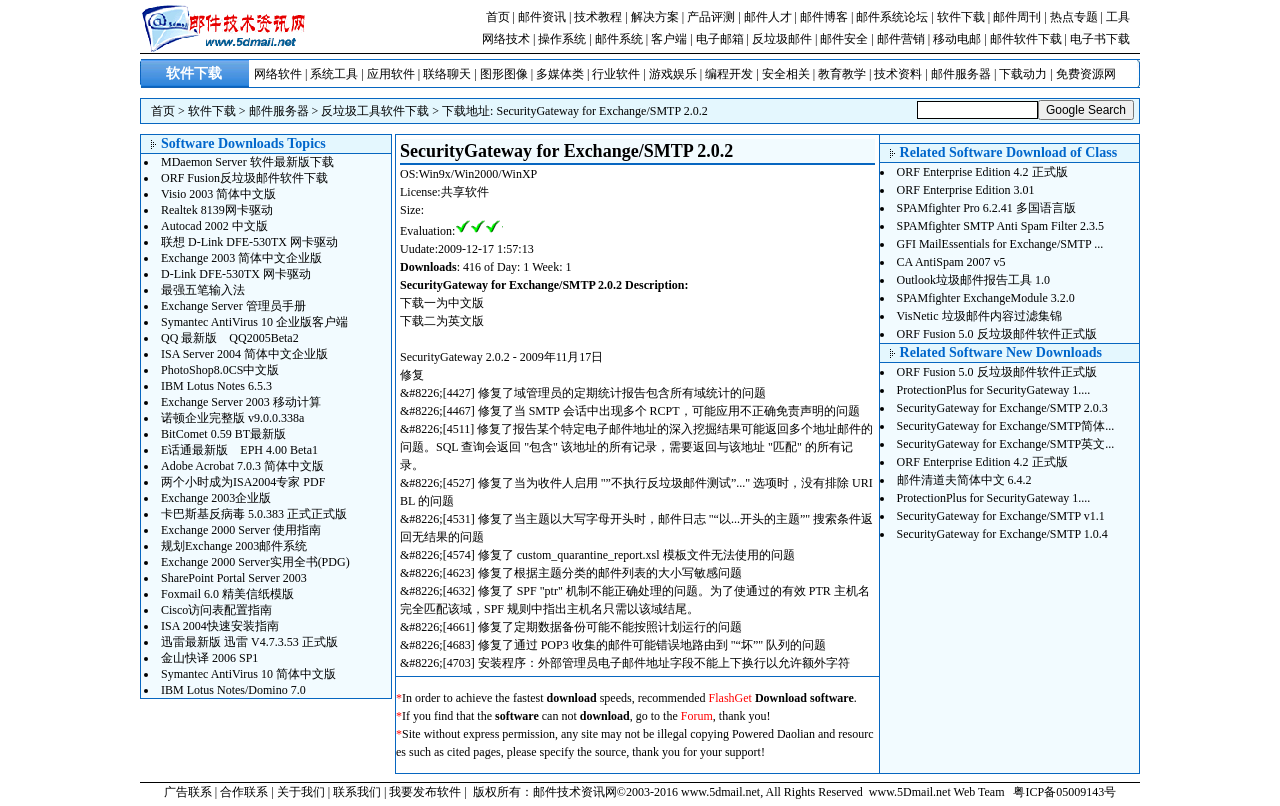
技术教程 (598, 17)
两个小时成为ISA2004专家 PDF (243, 482)
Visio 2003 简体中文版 (218, 194)
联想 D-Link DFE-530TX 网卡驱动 (249, 242)
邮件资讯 (542, 17)
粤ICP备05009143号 (1064, 792)
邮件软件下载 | (1030, 39)
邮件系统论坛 (892, 17)
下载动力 (1023, 74)
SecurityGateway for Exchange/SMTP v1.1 (1001, 516)
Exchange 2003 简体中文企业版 (241, 258)
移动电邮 (957, 39)
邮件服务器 (961, 74)
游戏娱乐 (673, 74)
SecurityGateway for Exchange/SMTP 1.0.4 (1002, 534)
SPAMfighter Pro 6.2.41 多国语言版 (986, 208)
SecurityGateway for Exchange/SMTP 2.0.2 (601, 111)
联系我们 (357, 792)
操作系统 (562, 39)
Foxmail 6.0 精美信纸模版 (227, 594)
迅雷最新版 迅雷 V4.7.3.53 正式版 (249, 642)
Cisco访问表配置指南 (216, 610)
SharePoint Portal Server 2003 (234, 578)
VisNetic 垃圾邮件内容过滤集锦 (979, 316)
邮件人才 (768, 17)
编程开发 (729, 74)
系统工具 (334, 74)
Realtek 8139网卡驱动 (217, 210)
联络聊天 (447, 74)
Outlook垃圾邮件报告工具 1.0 (973, 280)
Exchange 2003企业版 (216, 498)
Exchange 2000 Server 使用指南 (241, 530)
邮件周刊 (1017, 17)
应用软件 (391, 74)
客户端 (669, 39)
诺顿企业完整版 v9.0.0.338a (232, 418)
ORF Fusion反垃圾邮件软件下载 (244, 178)
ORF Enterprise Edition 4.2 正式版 (982, 172)
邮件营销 (901, 39)
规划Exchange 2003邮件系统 (234, 546)
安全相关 (786, 74)
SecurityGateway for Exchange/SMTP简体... (1006, 426)
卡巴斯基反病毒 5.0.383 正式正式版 (254, 514)
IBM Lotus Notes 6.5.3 (216, 386)
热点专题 (1074, 17)
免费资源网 (1086, 74)
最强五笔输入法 (203, 290)
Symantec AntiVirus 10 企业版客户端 (254, 322)
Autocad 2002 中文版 (214, 226)
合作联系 (244, 792)
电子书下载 (1100, 39)
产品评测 (711, 17)
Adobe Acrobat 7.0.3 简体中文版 (242, 466)
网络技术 (506, 39)
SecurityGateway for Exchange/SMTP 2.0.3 (1002, 408)
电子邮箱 (720, 39)
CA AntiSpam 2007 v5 (951, 262)
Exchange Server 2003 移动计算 (241, 402)
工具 (1118, 17)
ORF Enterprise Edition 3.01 (966, 190)
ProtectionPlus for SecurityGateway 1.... (994, 390)
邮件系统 (619, 39)
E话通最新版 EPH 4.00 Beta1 (239, 450)
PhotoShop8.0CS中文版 (220, 370)
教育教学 (842, 74)
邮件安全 (844, 39)
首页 (498, 17)
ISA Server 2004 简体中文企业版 (244, 354)
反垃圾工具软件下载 (375, 111)
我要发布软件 (425, 792)
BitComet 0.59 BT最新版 (223, 434)
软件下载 (961, 17)
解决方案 (655, 17)
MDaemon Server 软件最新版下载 (247, 162)
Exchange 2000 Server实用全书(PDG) (255, 562)
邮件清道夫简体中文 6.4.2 (964, 480)
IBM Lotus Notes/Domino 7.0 (233, 690)
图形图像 (504, 74)
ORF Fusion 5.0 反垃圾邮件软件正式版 (997, 334)
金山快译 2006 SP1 (209, 658)
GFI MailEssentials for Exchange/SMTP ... (1000, 244)
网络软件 (278, 74)
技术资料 (898, 74)
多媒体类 (560, 74)
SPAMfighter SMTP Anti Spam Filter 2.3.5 (1000, 226)
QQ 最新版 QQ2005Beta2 (230, 338)
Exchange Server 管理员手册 (233, 306)
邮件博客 (824, 17)
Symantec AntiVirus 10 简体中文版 (248, 674)
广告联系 (188, 792)
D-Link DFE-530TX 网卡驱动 (236, 274)
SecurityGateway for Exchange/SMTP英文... (1006, 444)
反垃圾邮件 (782, 39)
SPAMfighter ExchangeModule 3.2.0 (986, 298)
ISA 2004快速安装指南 (220, 626)
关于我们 (301, 792)
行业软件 (616, 74)
